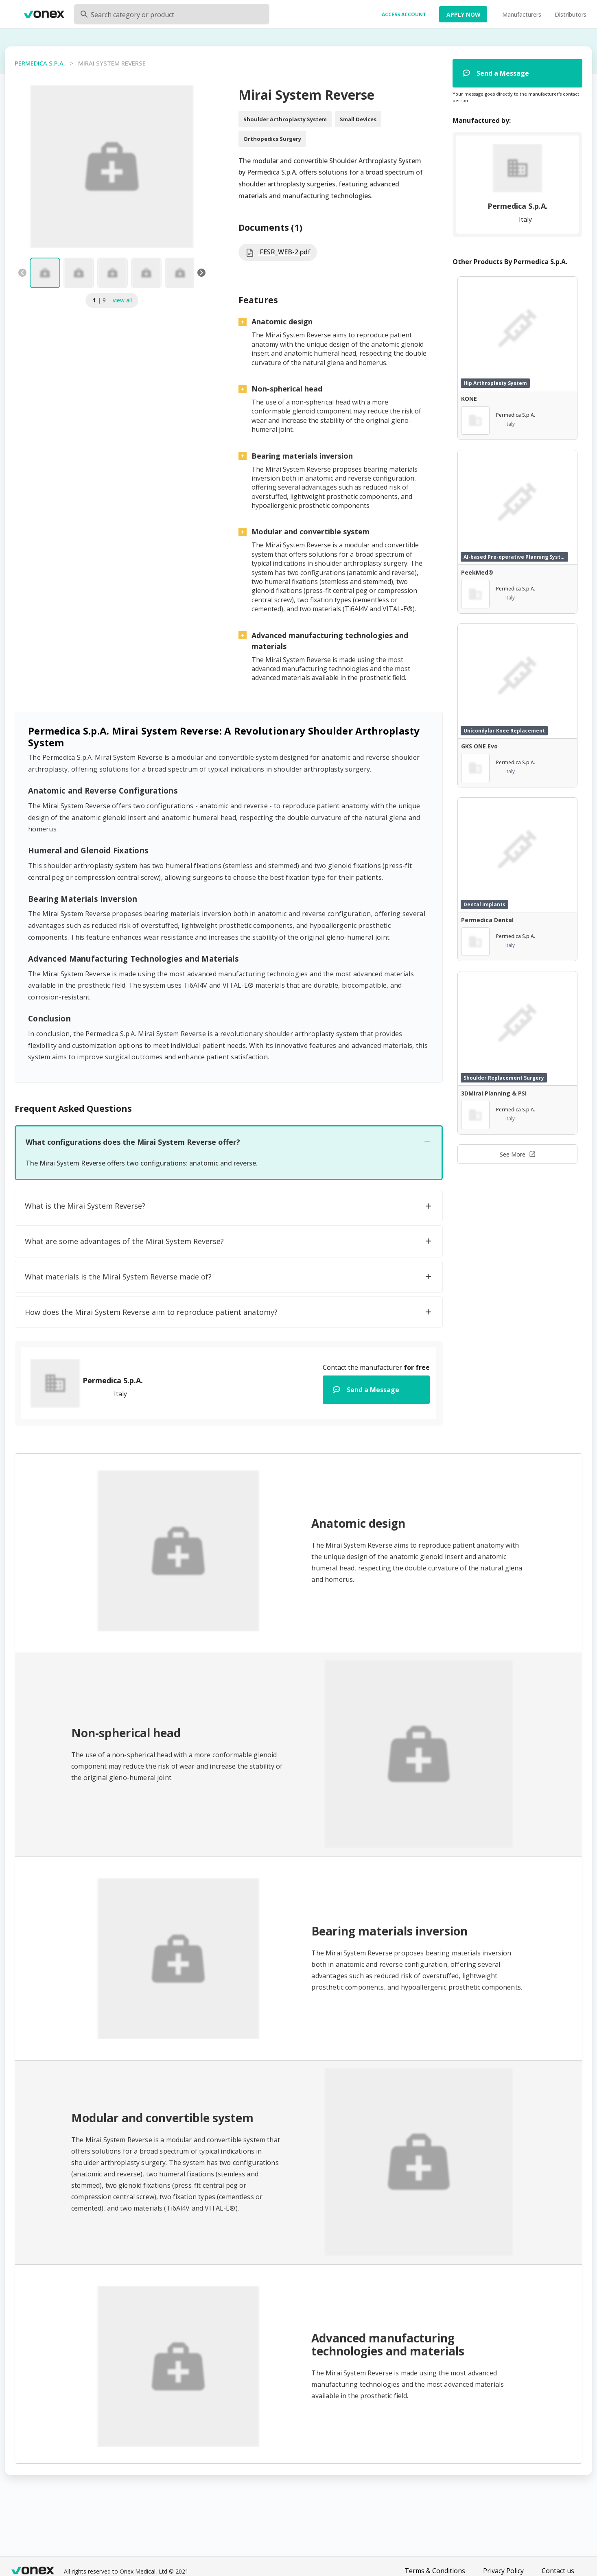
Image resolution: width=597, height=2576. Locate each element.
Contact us (558, 2570)
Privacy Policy (503, 2570)
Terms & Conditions (435, 2570)
